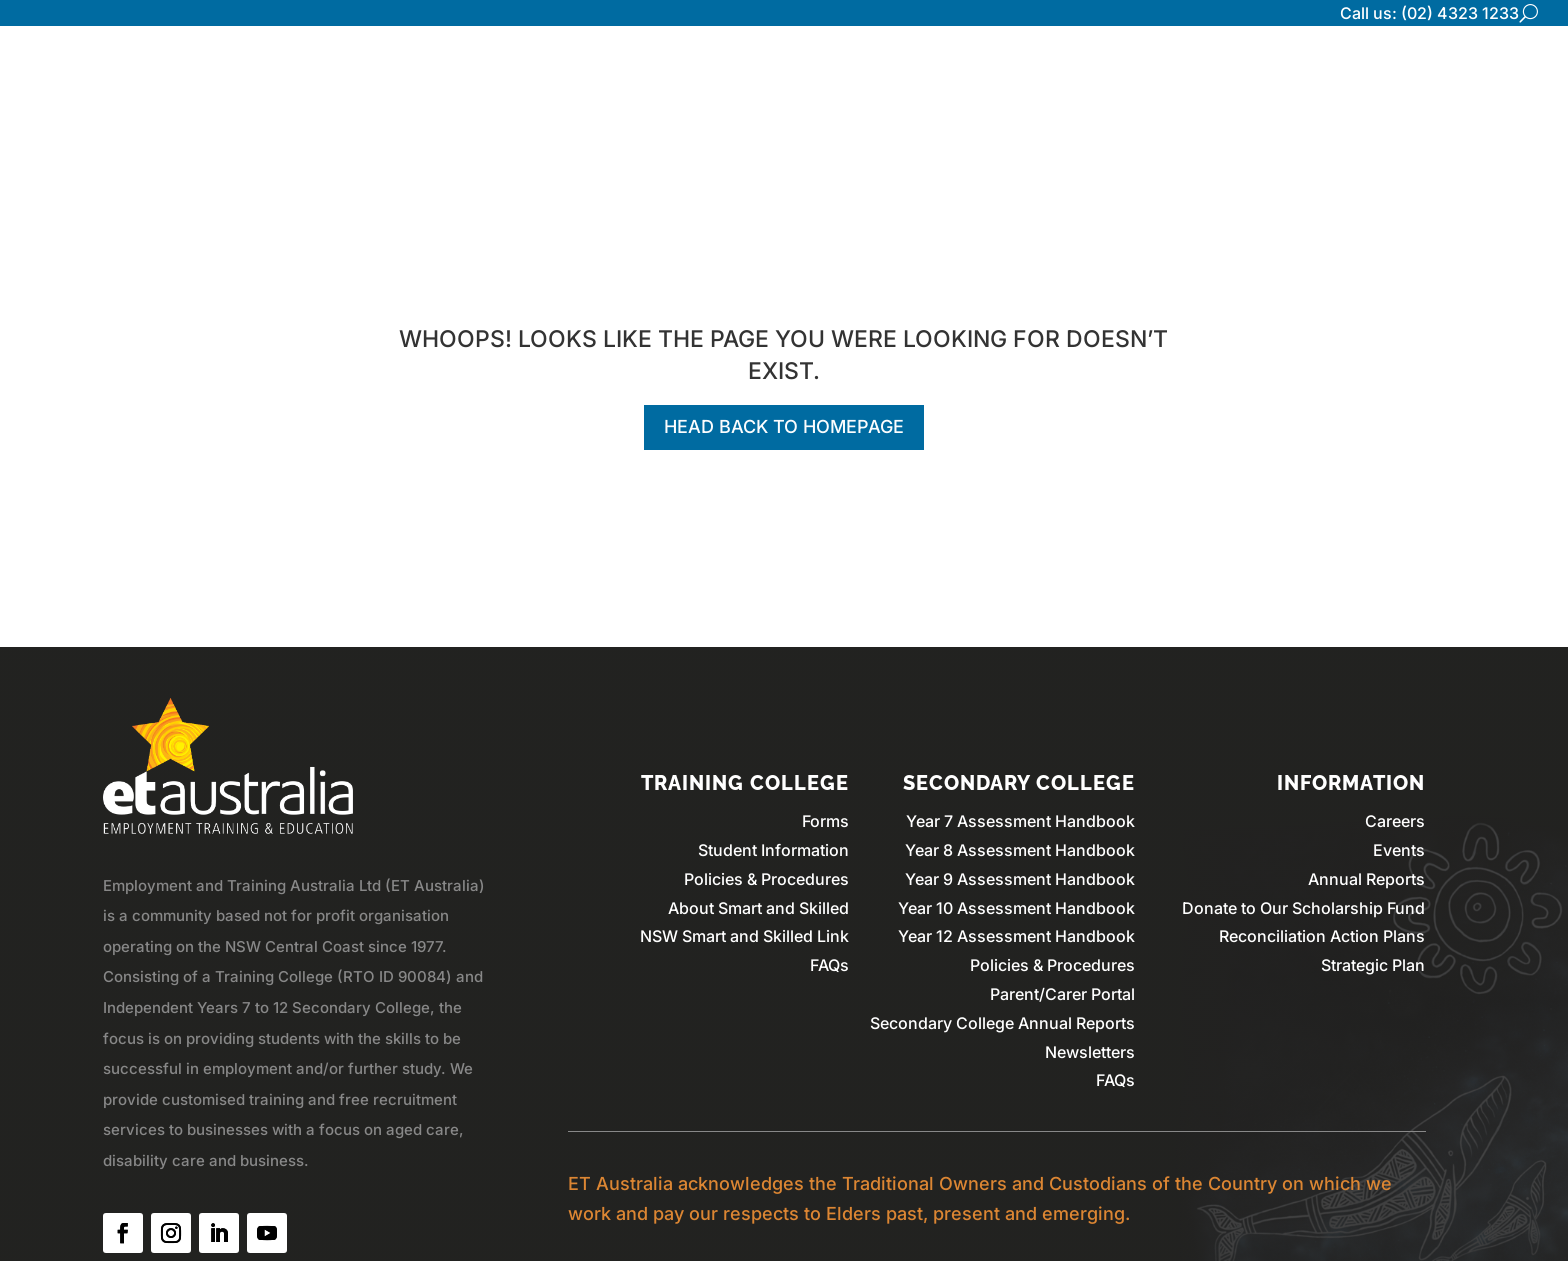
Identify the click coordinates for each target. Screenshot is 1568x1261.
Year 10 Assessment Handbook (1016, 908)
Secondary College (1193, 75)
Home (935, 75)
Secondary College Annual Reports (1002, 1023)
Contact (1493, 75)
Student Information (773, 850)
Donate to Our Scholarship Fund (1303, 908)
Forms (825, 821)
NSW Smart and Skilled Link (744, 936)
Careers (1395, 821)
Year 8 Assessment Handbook (1020, 850)
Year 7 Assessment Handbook (1020, 821)
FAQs (829, 965)
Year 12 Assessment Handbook (1016, 936)
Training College (1367, 75)
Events (1399, 850)
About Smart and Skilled (758, 908)
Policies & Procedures (766, 879)
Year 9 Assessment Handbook (1020, 879)
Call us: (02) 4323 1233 (1429, 13)
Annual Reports (1366, 879)
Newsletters (1090, 1052)
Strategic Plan (1373, 965)
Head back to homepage (784, 426)
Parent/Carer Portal (1062, 994)
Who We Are (1035, 75)
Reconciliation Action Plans (1322, 936)
